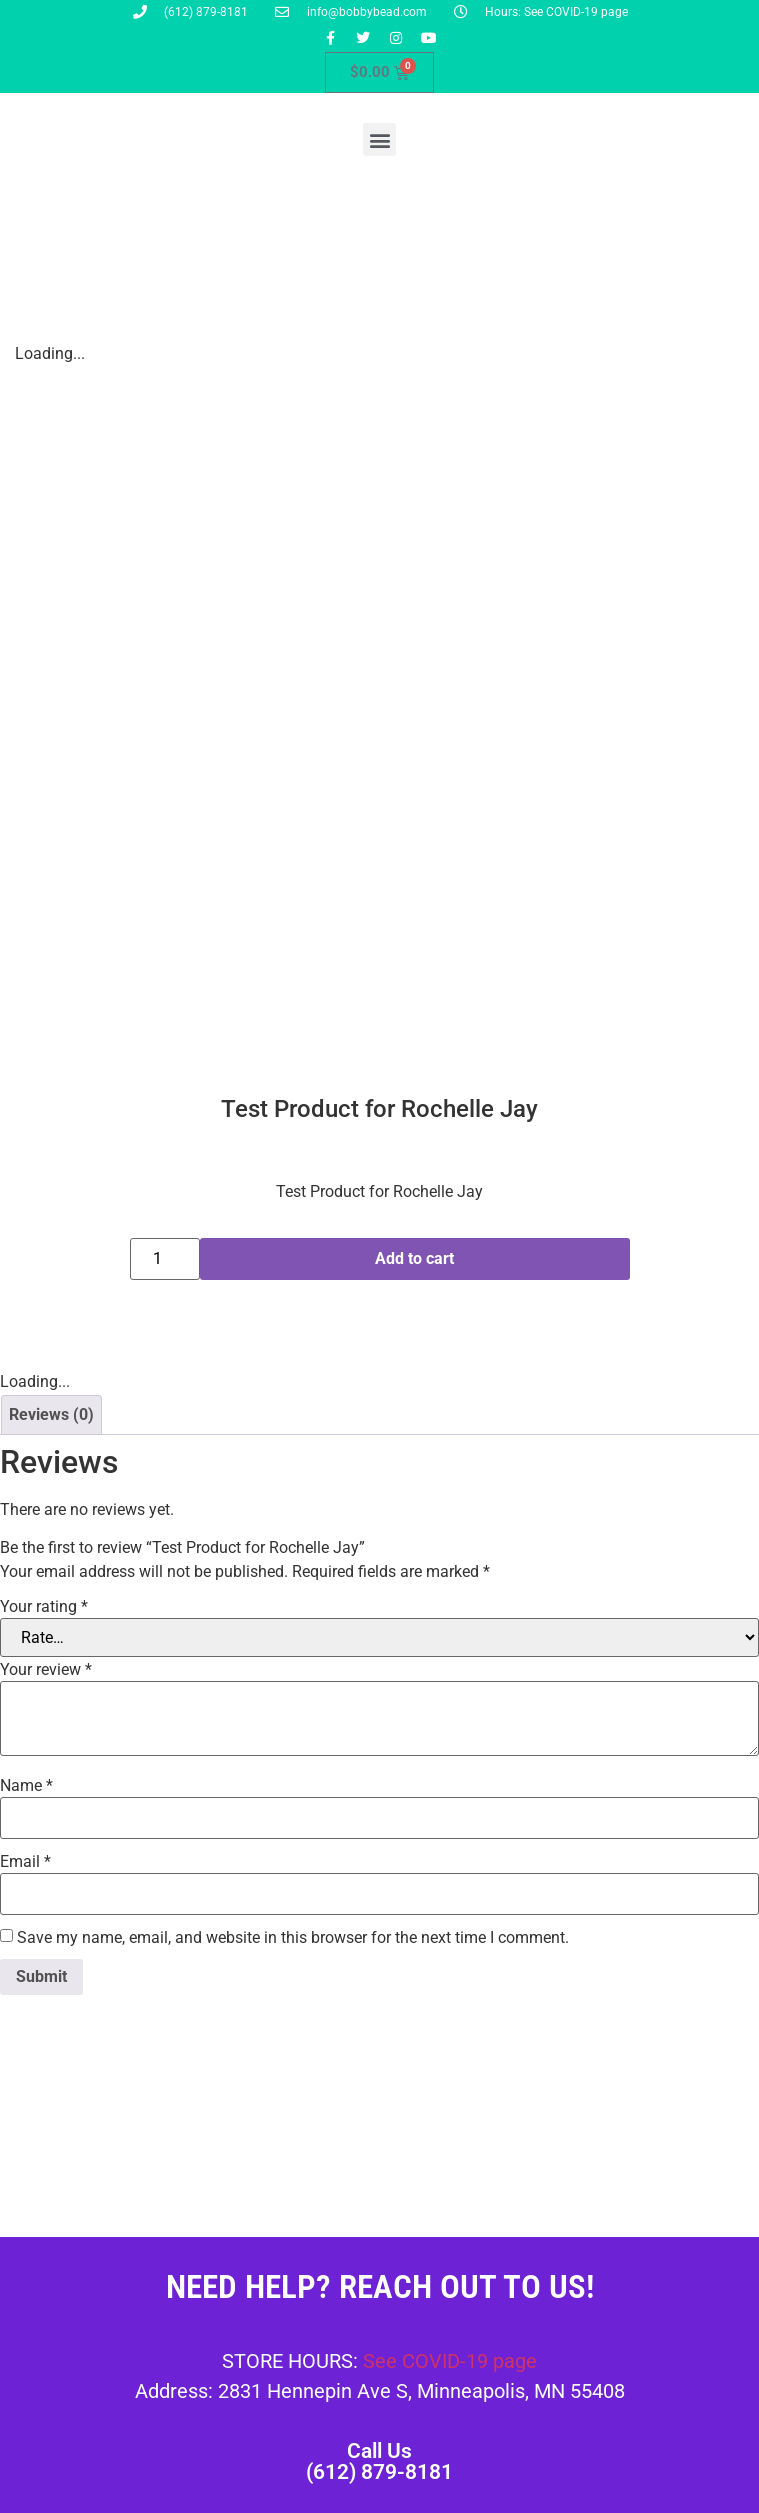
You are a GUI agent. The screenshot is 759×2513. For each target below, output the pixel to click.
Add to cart (414, 1258)
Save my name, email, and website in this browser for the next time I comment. (293, 1938)
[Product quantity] (165, 1259)
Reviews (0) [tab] (51, 1414)
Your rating (44, 1607)
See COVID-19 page (450, 2361)
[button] (379, 139)
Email (25, 1862)
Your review (46, 1670)
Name (26, 1786)
